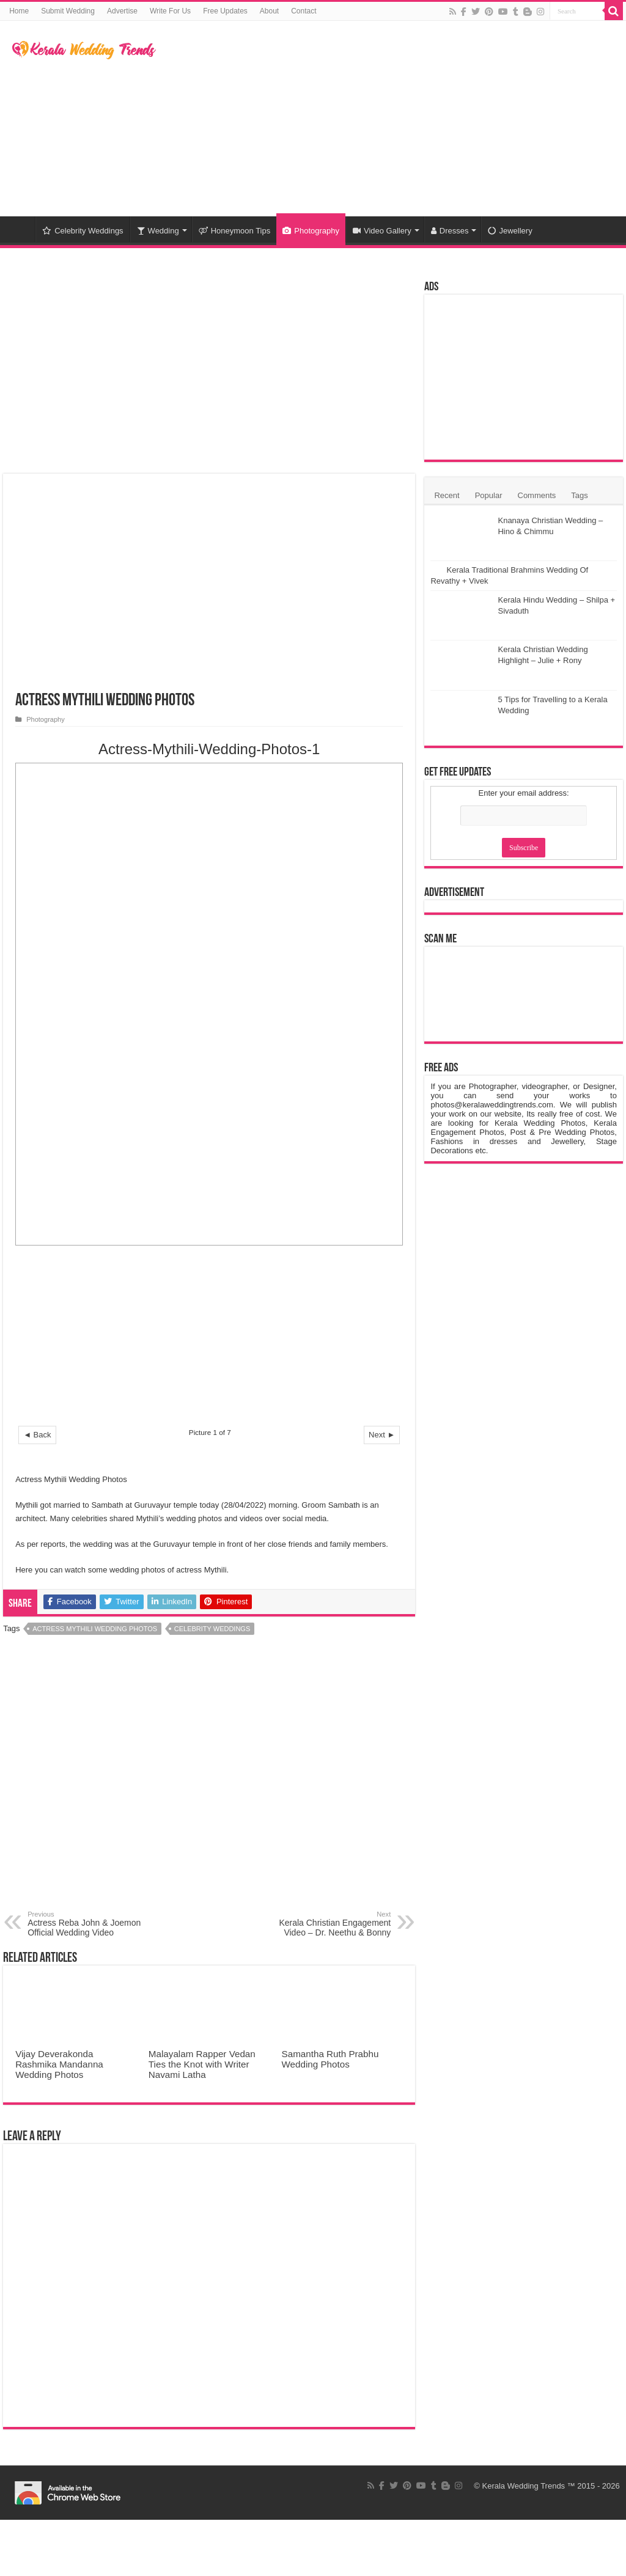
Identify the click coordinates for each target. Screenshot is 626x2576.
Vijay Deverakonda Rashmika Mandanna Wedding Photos (59, 2064)
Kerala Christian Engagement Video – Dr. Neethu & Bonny (328, 1923)
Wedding (158, 230)
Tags (579, 495)
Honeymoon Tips (235, 230)
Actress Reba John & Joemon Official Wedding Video (90, 1923)
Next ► (382, 1434)
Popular (489, 495)
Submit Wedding (68, 11)
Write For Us (170, 11)
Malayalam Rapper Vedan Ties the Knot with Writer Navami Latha (202, 2064)
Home (19, 11)
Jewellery (510, 230)
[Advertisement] (391, 118)
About (269, 11)
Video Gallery (382, 230)
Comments (537, 495)
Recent (446, 495)
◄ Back (37, 1434)
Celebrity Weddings (82, 230)
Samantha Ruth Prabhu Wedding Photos (330, 2059)
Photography (310, 230)
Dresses (450, 230)
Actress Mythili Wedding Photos (94, 1628)
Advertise (122, 11)
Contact (303, 11)
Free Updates (225, 11)
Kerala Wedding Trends (523, 2485)
